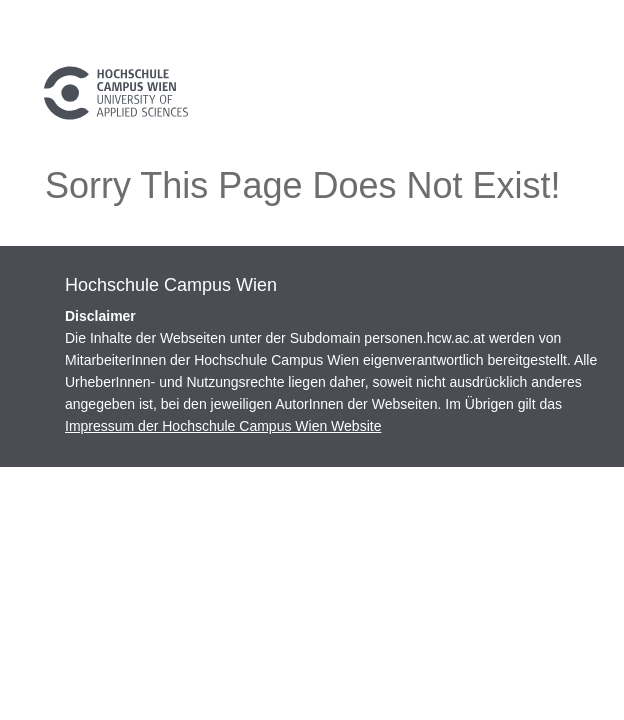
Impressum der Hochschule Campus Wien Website (223, 426)
